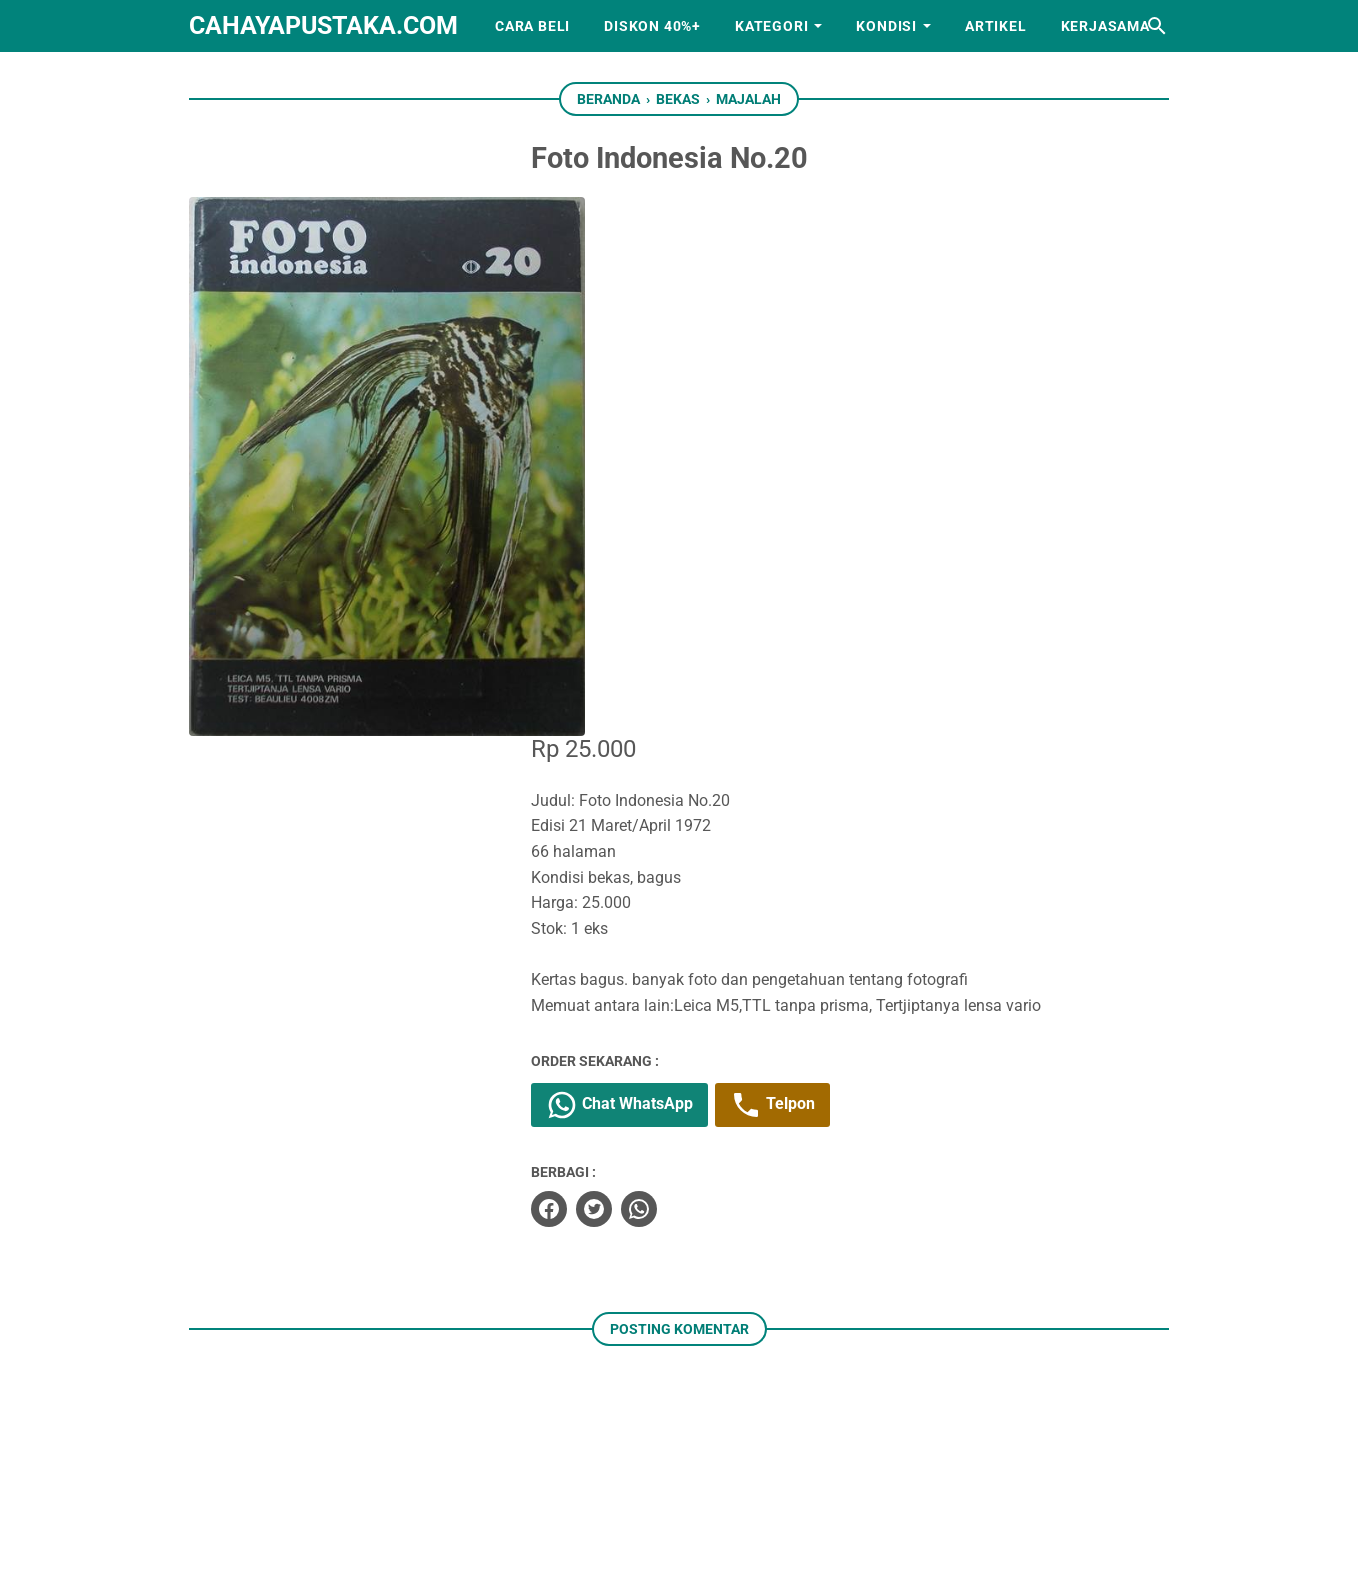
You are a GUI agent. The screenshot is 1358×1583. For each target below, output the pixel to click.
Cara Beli (532, 26)
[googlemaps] (772, 1471)
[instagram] (648, 1471)
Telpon (803, 564)
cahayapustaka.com (323, 25)
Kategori (771, 26)
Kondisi (886, 26)
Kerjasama (1105, 26)
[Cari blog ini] (1157, 26)
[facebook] (580, 668)
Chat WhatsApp (650, 564)
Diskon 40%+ (652, 26)
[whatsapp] (670, 668)
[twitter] (625, 668)
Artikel (996, 26)
